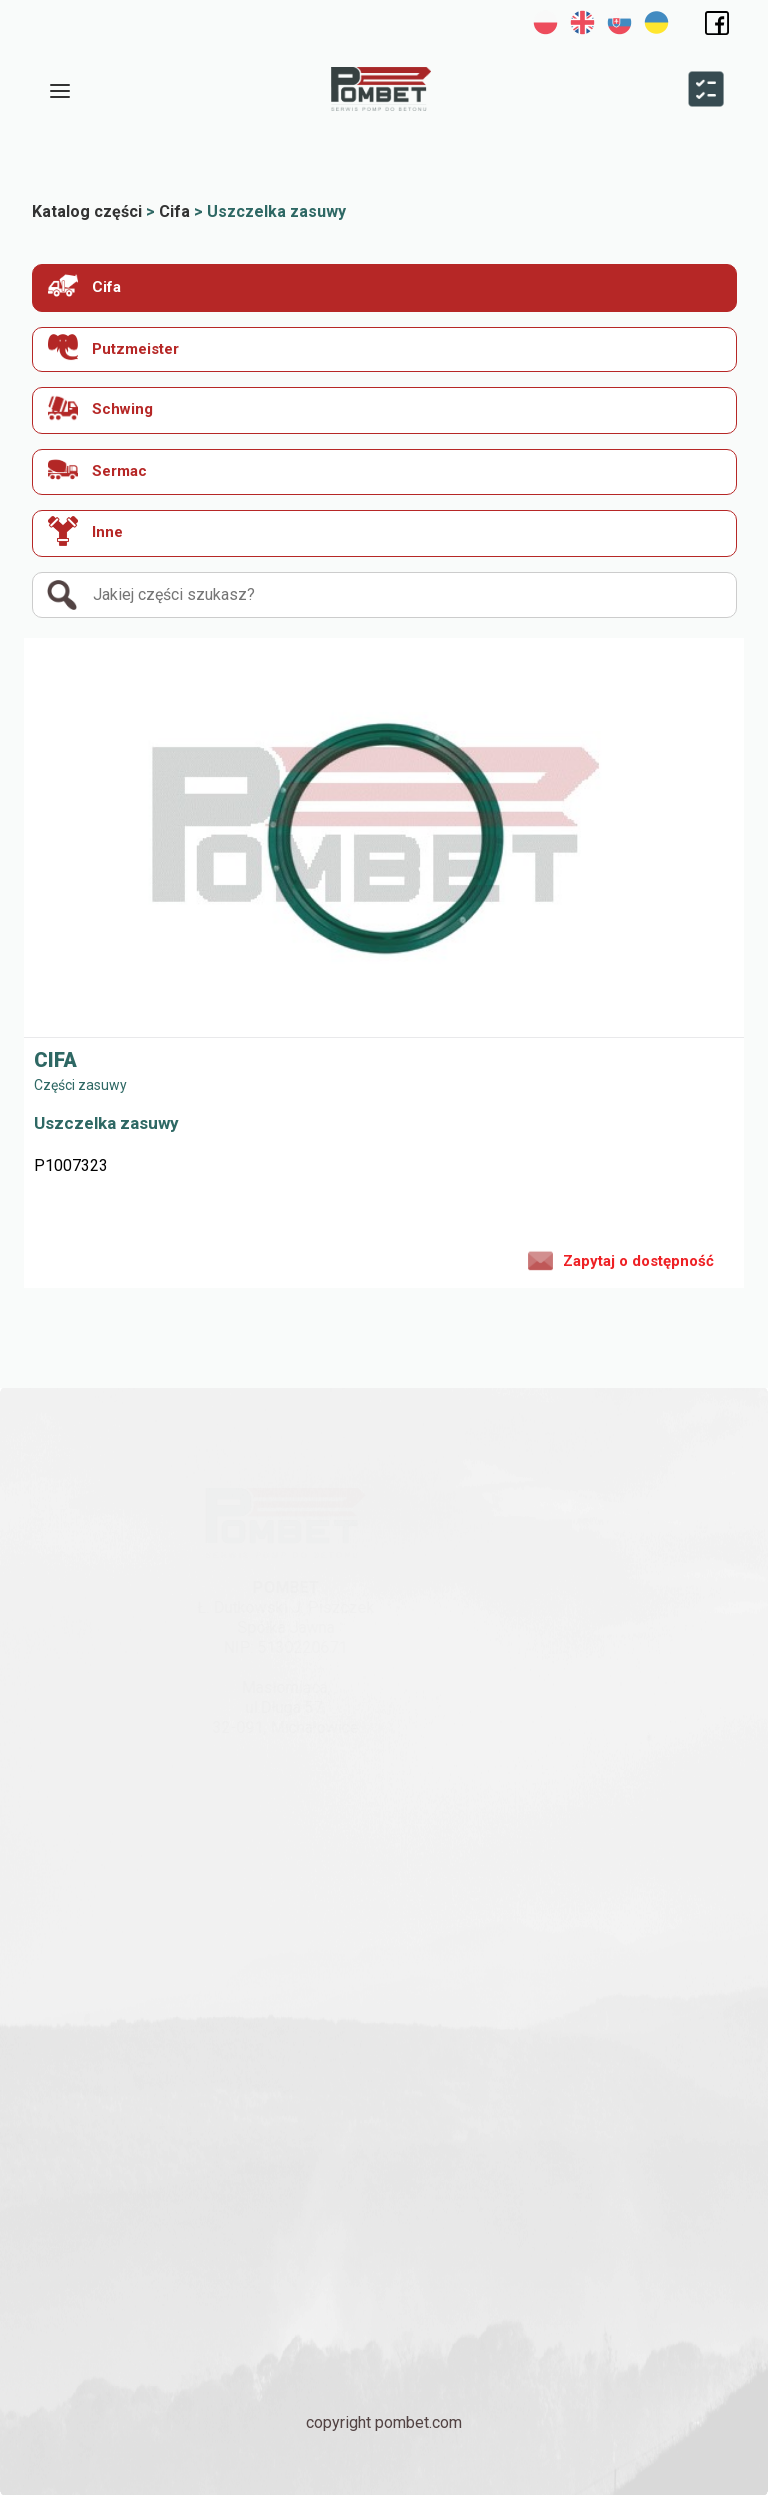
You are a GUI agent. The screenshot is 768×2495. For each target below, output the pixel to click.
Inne (85, 531)
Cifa (84, 285)
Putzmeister (113, 347)
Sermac (97, 469)
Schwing (100, 407)
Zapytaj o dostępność (621, 1259)
